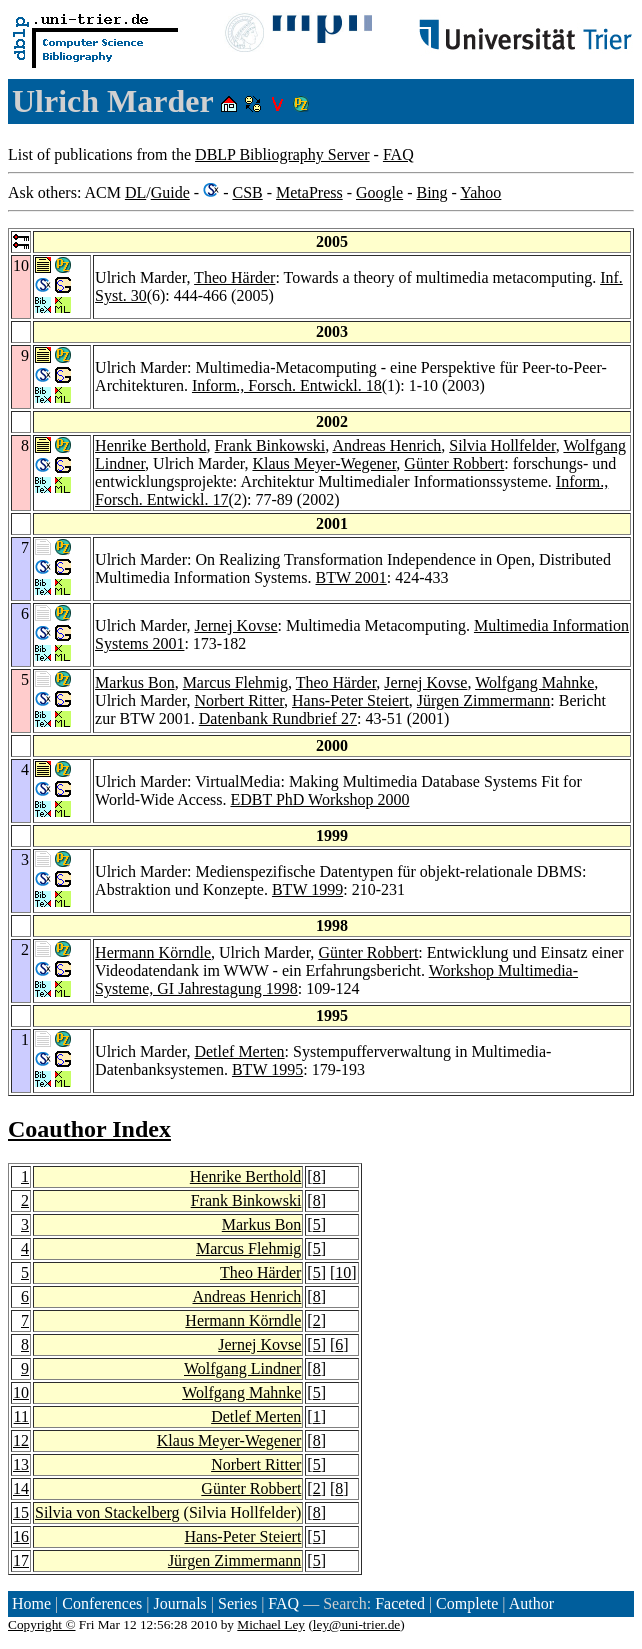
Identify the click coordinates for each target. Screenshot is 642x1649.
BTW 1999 (307, 889)
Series (237, 1603)
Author (531, 1603)
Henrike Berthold (151, 445)
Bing (431, 192)
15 (21, 1512)
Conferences (102, 1603)
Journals (179, 1603)
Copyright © (42, 1624)
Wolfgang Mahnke (534, 682)
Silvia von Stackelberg (107, 1512)
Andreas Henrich (386, 445)
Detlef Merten (239, 1051)
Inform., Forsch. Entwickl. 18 (287, 385)
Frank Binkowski (270, 445)
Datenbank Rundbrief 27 (278, 718)
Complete (467, 1603)
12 (21, 1440)
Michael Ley (271, 1624)
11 (21, 1416)
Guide (170, 192)
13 (21, 1464)
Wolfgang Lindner (242, 1368)
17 (21, 1560)
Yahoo (480, 192)
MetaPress (309, 192)
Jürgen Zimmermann (483, 700)
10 (343, 1272)
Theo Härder (234, 277)
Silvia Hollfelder (502, 445)
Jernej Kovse (235, 625)
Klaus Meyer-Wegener (324, 463)
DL (135, 192)
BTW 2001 (351, 577)
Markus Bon (135, 682)
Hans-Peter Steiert (350, 700)
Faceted (400, 1603)
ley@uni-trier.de (356, 1624)
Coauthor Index (89, 1129)
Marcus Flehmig (235, 682)
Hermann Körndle (153, 952)
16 (21, 1536)
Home (31, 1603)
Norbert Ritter (239, 700)
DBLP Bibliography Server (282, 154)
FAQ (398, 154)
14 (21, 1488)
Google (379, 192)
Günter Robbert (454, 463)
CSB (247, 192)
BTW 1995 (267, 1069)
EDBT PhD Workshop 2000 (319, 799)
